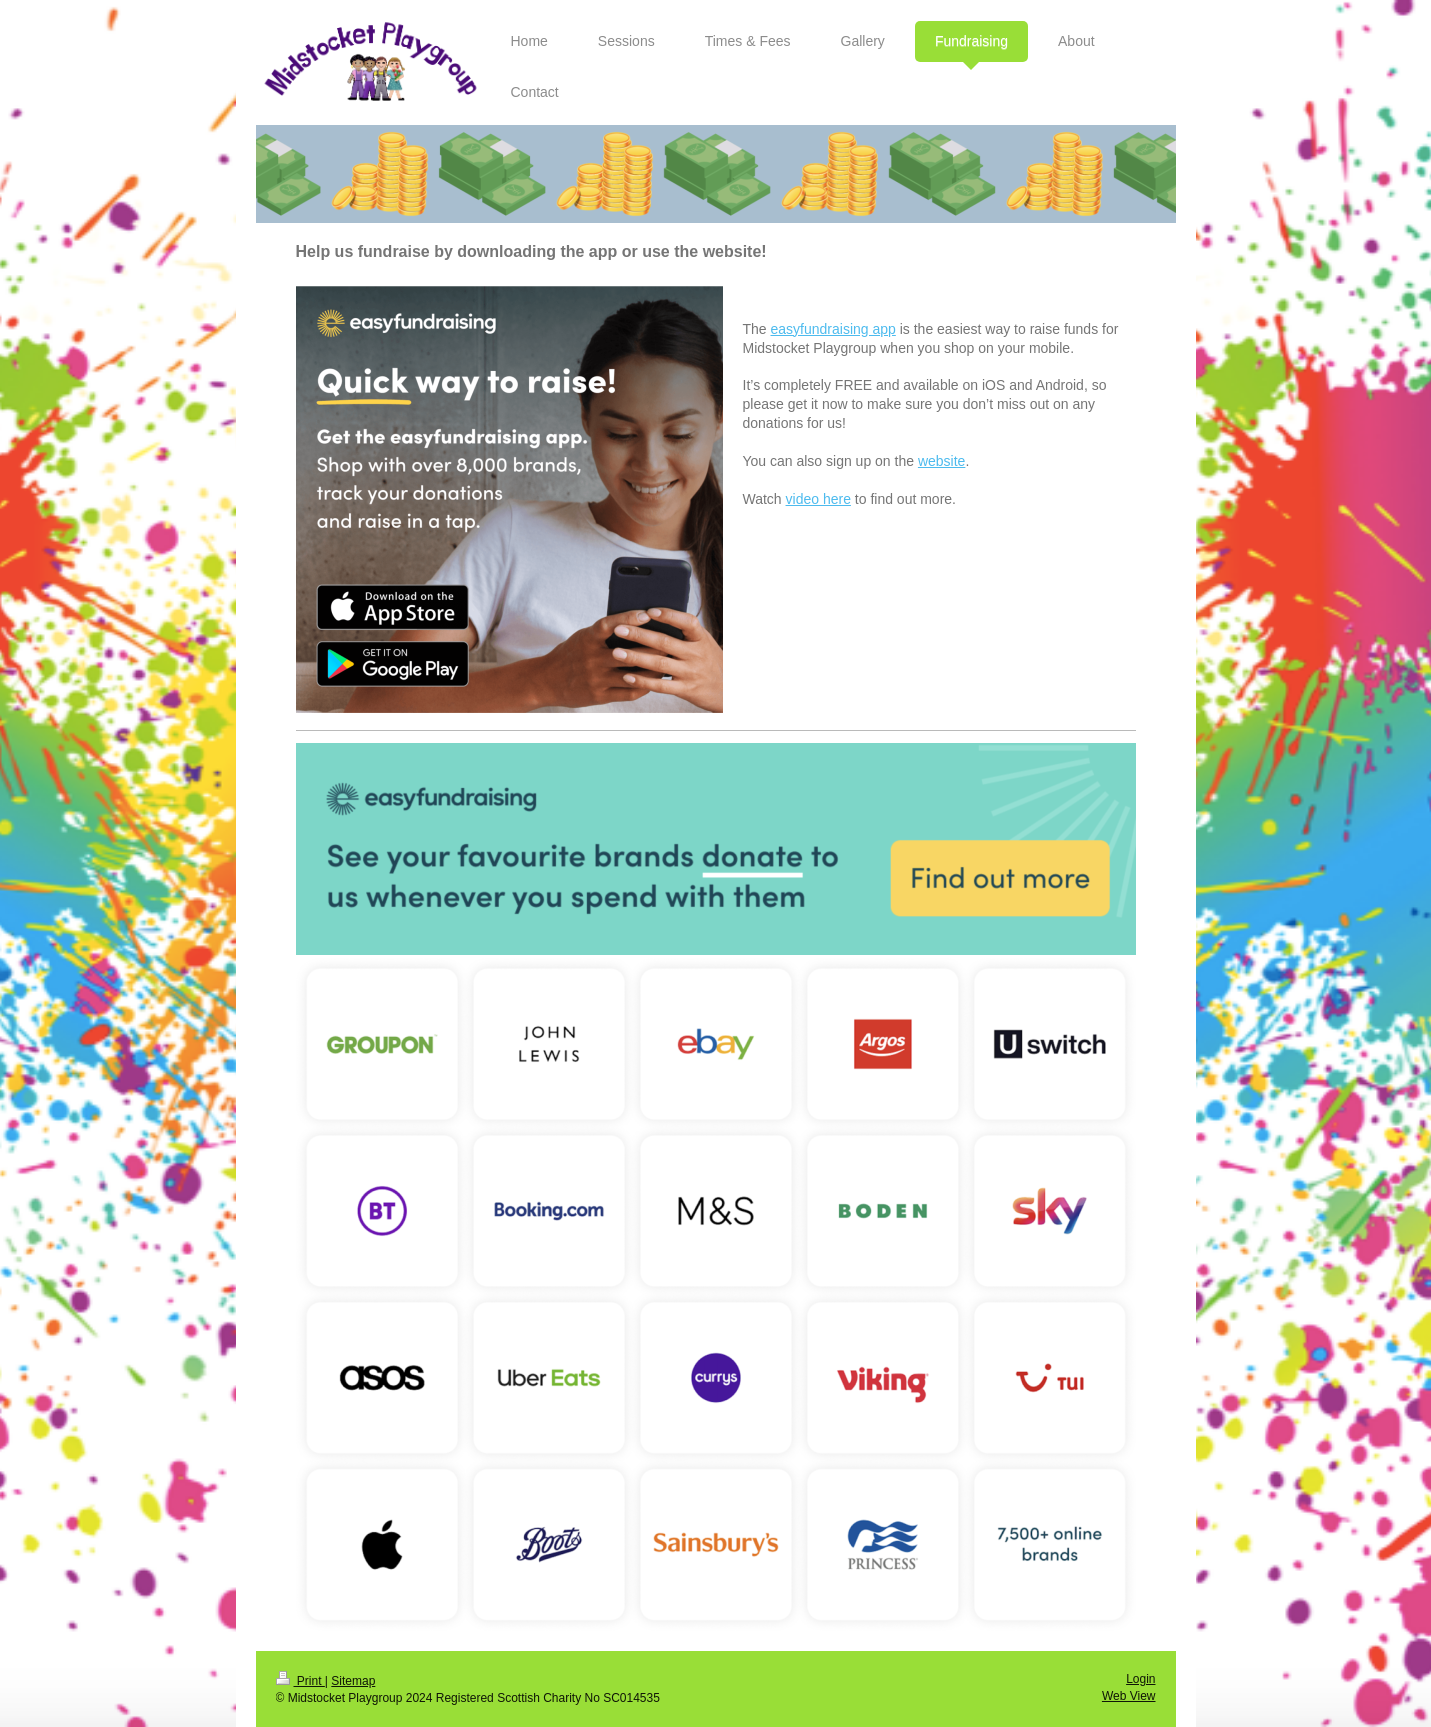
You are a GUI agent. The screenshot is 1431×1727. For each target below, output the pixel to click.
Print (300, 1681)
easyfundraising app (833, 329)
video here (818, 499)
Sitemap (353, 1681)
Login (1140, 1679)
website (941, 461)
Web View (1129, 1696)
